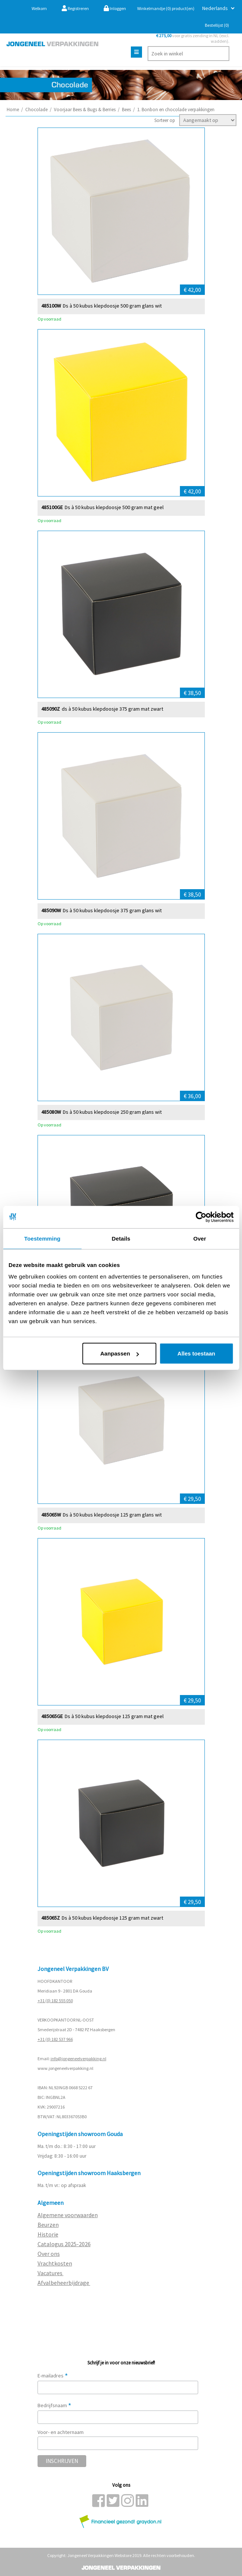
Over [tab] (199, 1238)
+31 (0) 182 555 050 (55, 2000)
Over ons (49, 2253)
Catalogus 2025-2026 (64, 2244)
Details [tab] (121, 1238)
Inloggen (115, 8)
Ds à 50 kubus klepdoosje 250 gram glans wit (112, 1112)
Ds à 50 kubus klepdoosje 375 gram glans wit (112, 910)
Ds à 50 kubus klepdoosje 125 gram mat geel (114, 1716)
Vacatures (51, 2273)
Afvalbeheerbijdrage (64, 2282)
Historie (48, 2234)
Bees (126, 109)
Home (13, 109)
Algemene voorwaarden (68, 2215)
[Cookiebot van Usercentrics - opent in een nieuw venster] (200, 1216)
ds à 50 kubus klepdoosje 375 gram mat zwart (112, 708)
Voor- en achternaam (61, 2432)
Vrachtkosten (55, 2263)
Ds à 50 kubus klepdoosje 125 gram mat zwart (112, 1917)
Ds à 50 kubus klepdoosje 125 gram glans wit (112, 1514)
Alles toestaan (196, 1353)
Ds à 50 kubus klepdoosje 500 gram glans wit (112, 305)
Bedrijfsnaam (54, 2405)
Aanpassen (119, 1353)
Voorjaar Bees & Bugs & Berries (85, 109)
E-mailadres (53, 2375)
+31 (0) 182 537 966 (55, 2039)
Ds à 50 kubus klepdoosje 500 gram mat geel (114, 507)
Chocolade (36, 109)
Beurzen (48, 2224)
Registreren (75, 8)
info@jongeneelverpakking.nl (78, 2058)
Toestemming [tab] (42, 1238)
